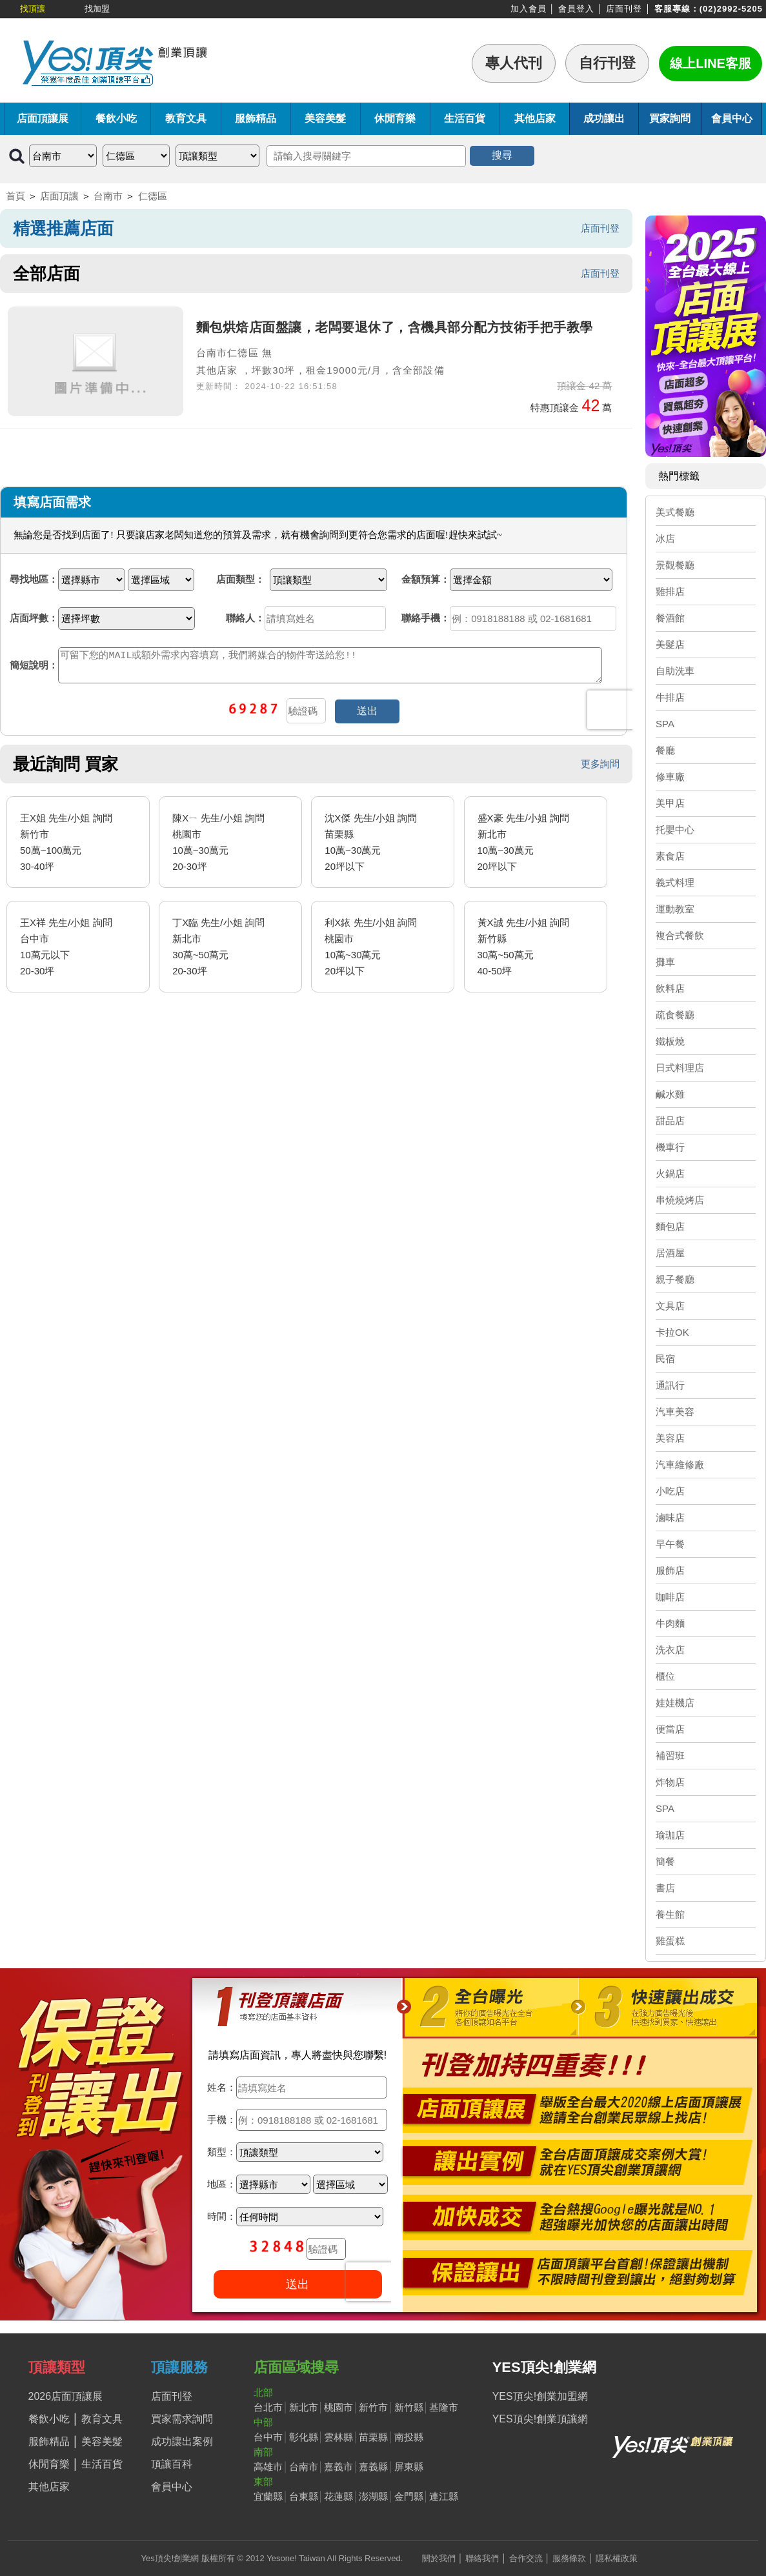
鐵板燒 (670, 1041)
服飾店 (670, 1570)
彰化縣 (303, 2436)
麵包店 (670, 1226)
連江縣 (443, 2496)
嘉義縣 (373, 2466)
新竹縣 (408, 2407)
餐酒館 (670, 617)
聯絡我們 (482, 2558)
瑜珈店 (670, 1834)
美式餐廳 (675, 512)
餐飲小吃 (116, 118)
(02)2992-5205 (731, 9)
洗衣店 (670, 1649)
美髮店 (670, 644)
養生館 (670, 1914)
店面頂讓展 (42, 118)
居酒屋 (670, 1252)
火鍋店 (670, 1173)
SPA (665, 723)
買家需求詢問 (182, 2418)
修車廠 (670, 776)
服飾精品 (255, 118)
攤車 (665, 961)
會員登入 (576, 9)
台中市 (268, 2436)
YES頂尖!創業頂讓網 (540, 2418)
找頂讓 (32, 9)
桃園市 (338, 2407)
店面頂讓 (59, 195)
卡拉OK (672, 1332)
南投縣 (408, 2436)
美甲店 (670, 803)
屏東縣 (408, 2466)
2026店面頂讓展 (65, 2396)
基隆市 (443, 2407)
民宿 (665, 1358)
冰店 (665, 538)
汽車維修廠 (680, 1464)
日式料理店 (680, 1067)
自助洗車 (675, 670)
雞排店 (670, 591)
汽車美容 (675, 1411)
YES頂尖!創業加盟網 (540, 2396)
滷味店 (670, 1517)
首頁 (15, 195)
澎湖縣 (373, 2496)
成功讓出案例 (182, 2441)
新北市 (303, 2407)
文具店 (670, 1305)
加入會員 (528, 9)
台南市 (108, 195)
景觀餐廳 (675, 564)
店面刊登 (624, 9)
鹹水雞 (670, 1094)
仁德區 (152, 195)
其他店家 (535, 118)
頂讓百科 (171, 2464)
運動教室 (675, 908)
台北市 (268, 2407)
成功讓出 (604, 118)
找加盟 (97, 9)
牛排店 (670, 697)
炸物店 (670, 1781)
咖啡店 (670, 1596)
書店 (665, 1887)
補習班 (670, 1755)
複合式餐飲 (680, 935)
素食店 (670, 855)
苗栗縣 (373, 2436)
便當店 (670, 1729)
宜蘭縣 (268, 2496)
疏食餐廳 (675, 1014)
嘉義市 (338, 2466)
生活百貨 (464, 118)
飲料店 (670, 988)
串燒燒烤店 (680, 1199)
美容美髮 (325, 118)
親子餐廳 (675, 1279)
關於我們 (439, 2558)
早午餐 (670, 1543)
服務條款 (569, 2558)
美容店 (670, 1438)
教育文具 (186, 118)
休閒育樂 (395, 118)
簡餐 (665, 1861)
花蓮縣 (338, 2496)
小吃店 (670, 1490)
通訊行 (670, 1385)
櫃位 (665, 1676)
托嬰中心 (675, 829)
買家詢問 (669, 118)
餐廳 (665, 750)
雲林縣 (338, 2436)
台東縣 (303, 2496)
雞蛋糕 (670, 1940)
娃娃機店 (675, 1702)
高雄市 (268, 2466)
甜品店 (670, 1120)
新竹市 (373, 2407)
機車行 (670, 1147)
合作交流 (526, 2558)
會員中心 (731, 118)
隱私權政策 (617, 2558)
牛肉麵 (670, 1623)
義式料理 (675, 882)
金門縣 (408, 2496)
